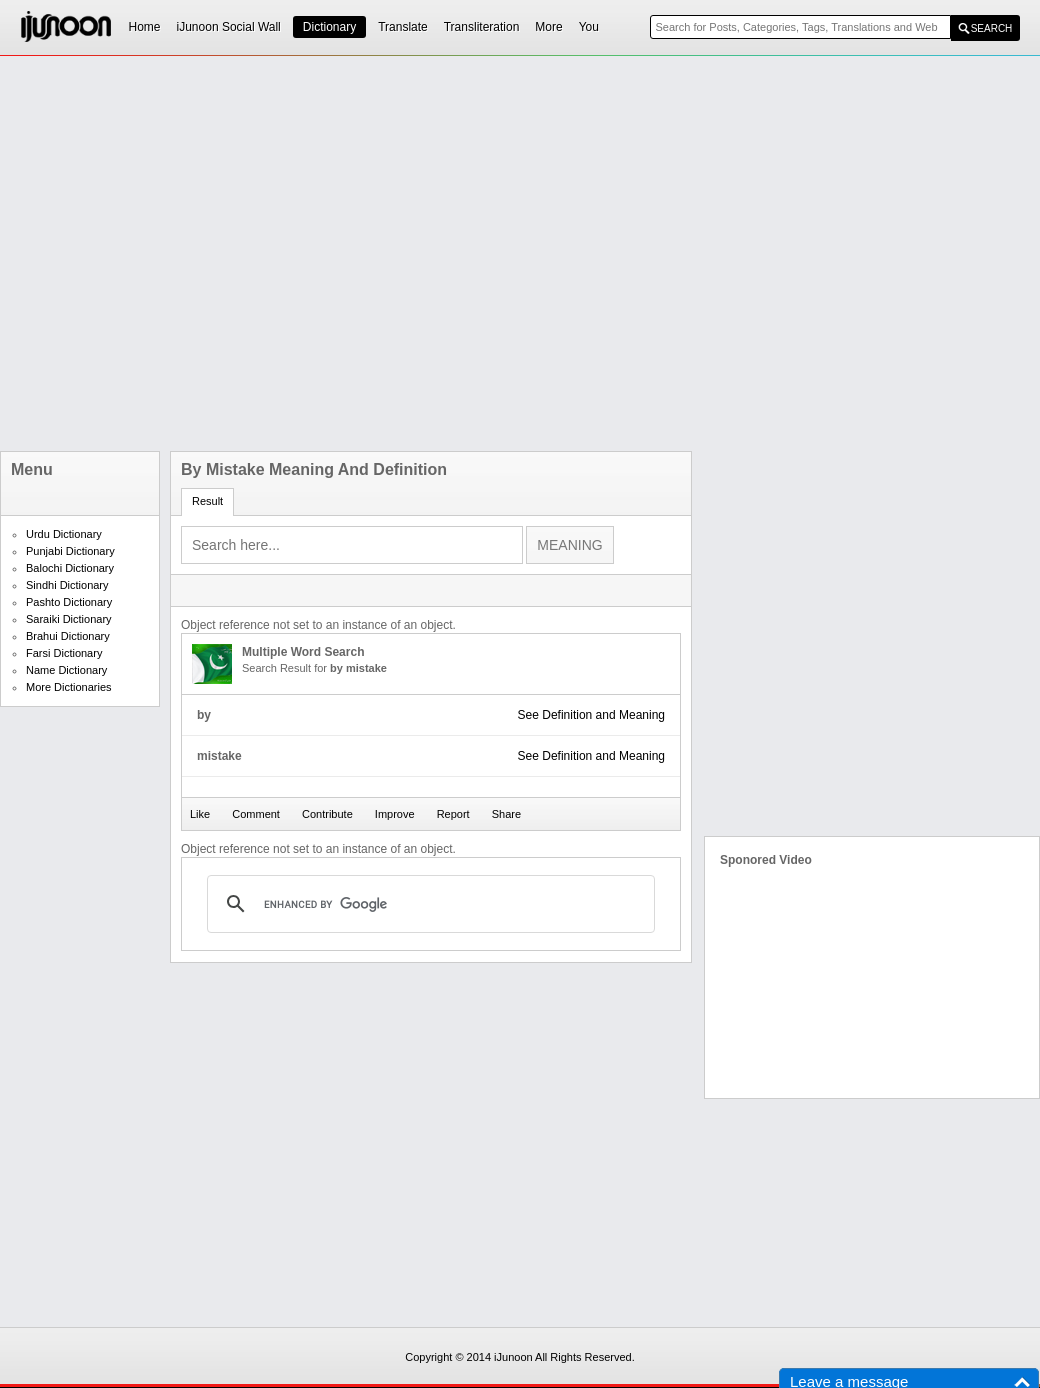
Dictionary (329, 27)
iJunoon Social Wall (229, 27)
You (589, 27)
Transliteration (482, 27)
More (548, 27)
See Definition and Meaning (591, 715)
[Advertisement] (222, 253)
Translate (403, 27)
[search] (428, 904)
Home (145, 27)
